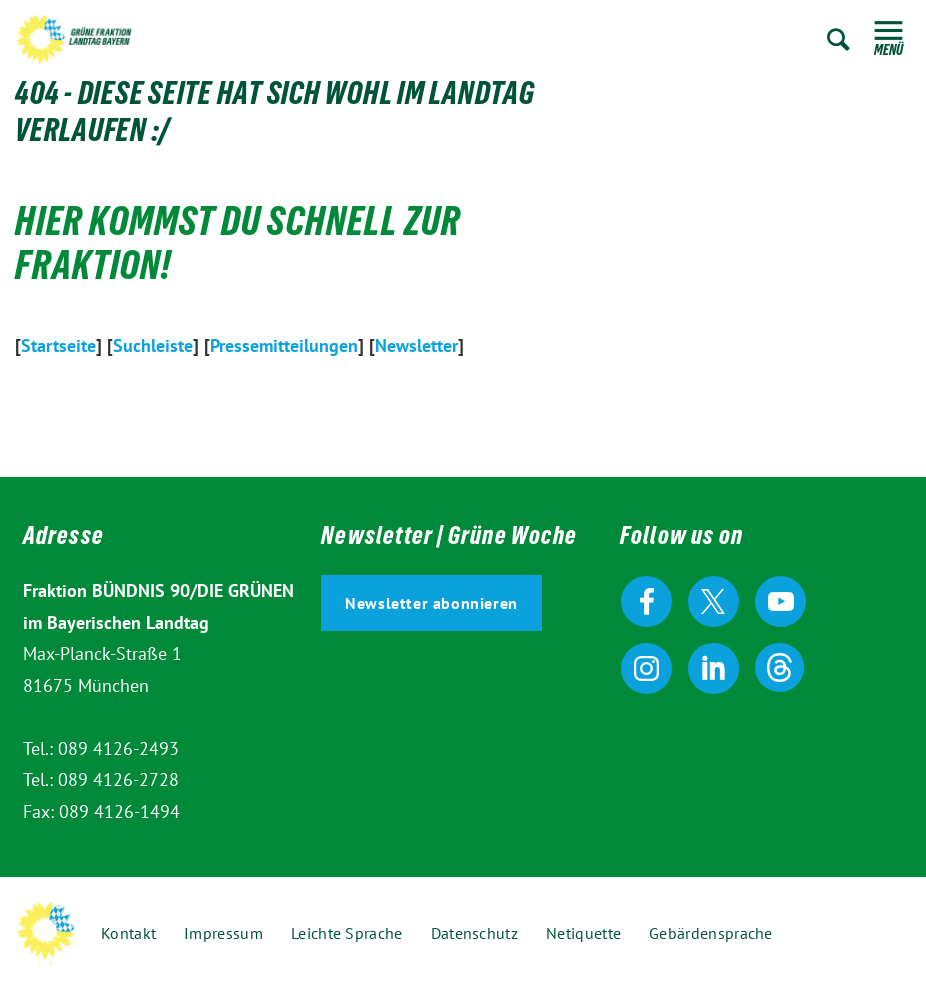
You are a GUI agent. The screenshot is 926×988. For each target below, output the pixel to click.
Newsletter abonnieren (431, 603)
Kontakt (128, 933)
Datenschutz (474, 933)
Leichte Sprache (347, 933)
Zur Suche (838, 39)
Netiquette (583, 933)
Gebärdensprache (711, 933)
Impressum (223, 933)
